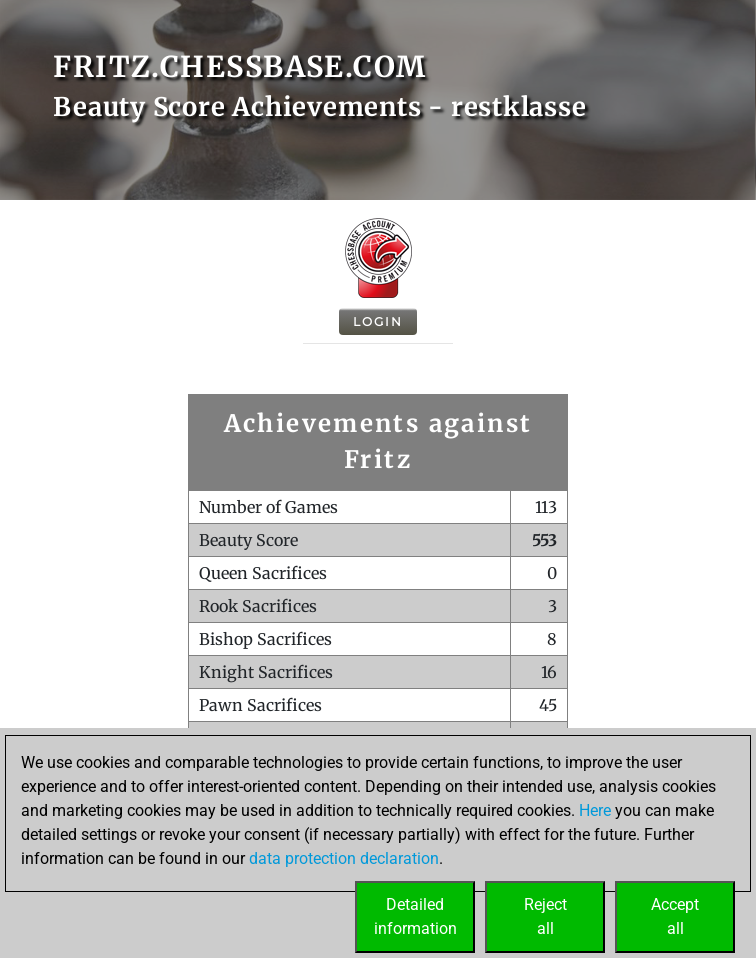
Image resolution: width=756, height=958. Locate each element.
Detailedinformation (415, 916)
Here (595, 810)
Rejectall (545, 916)
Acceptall (675, 916)
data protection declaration (344, 858)
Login (378, 321)
